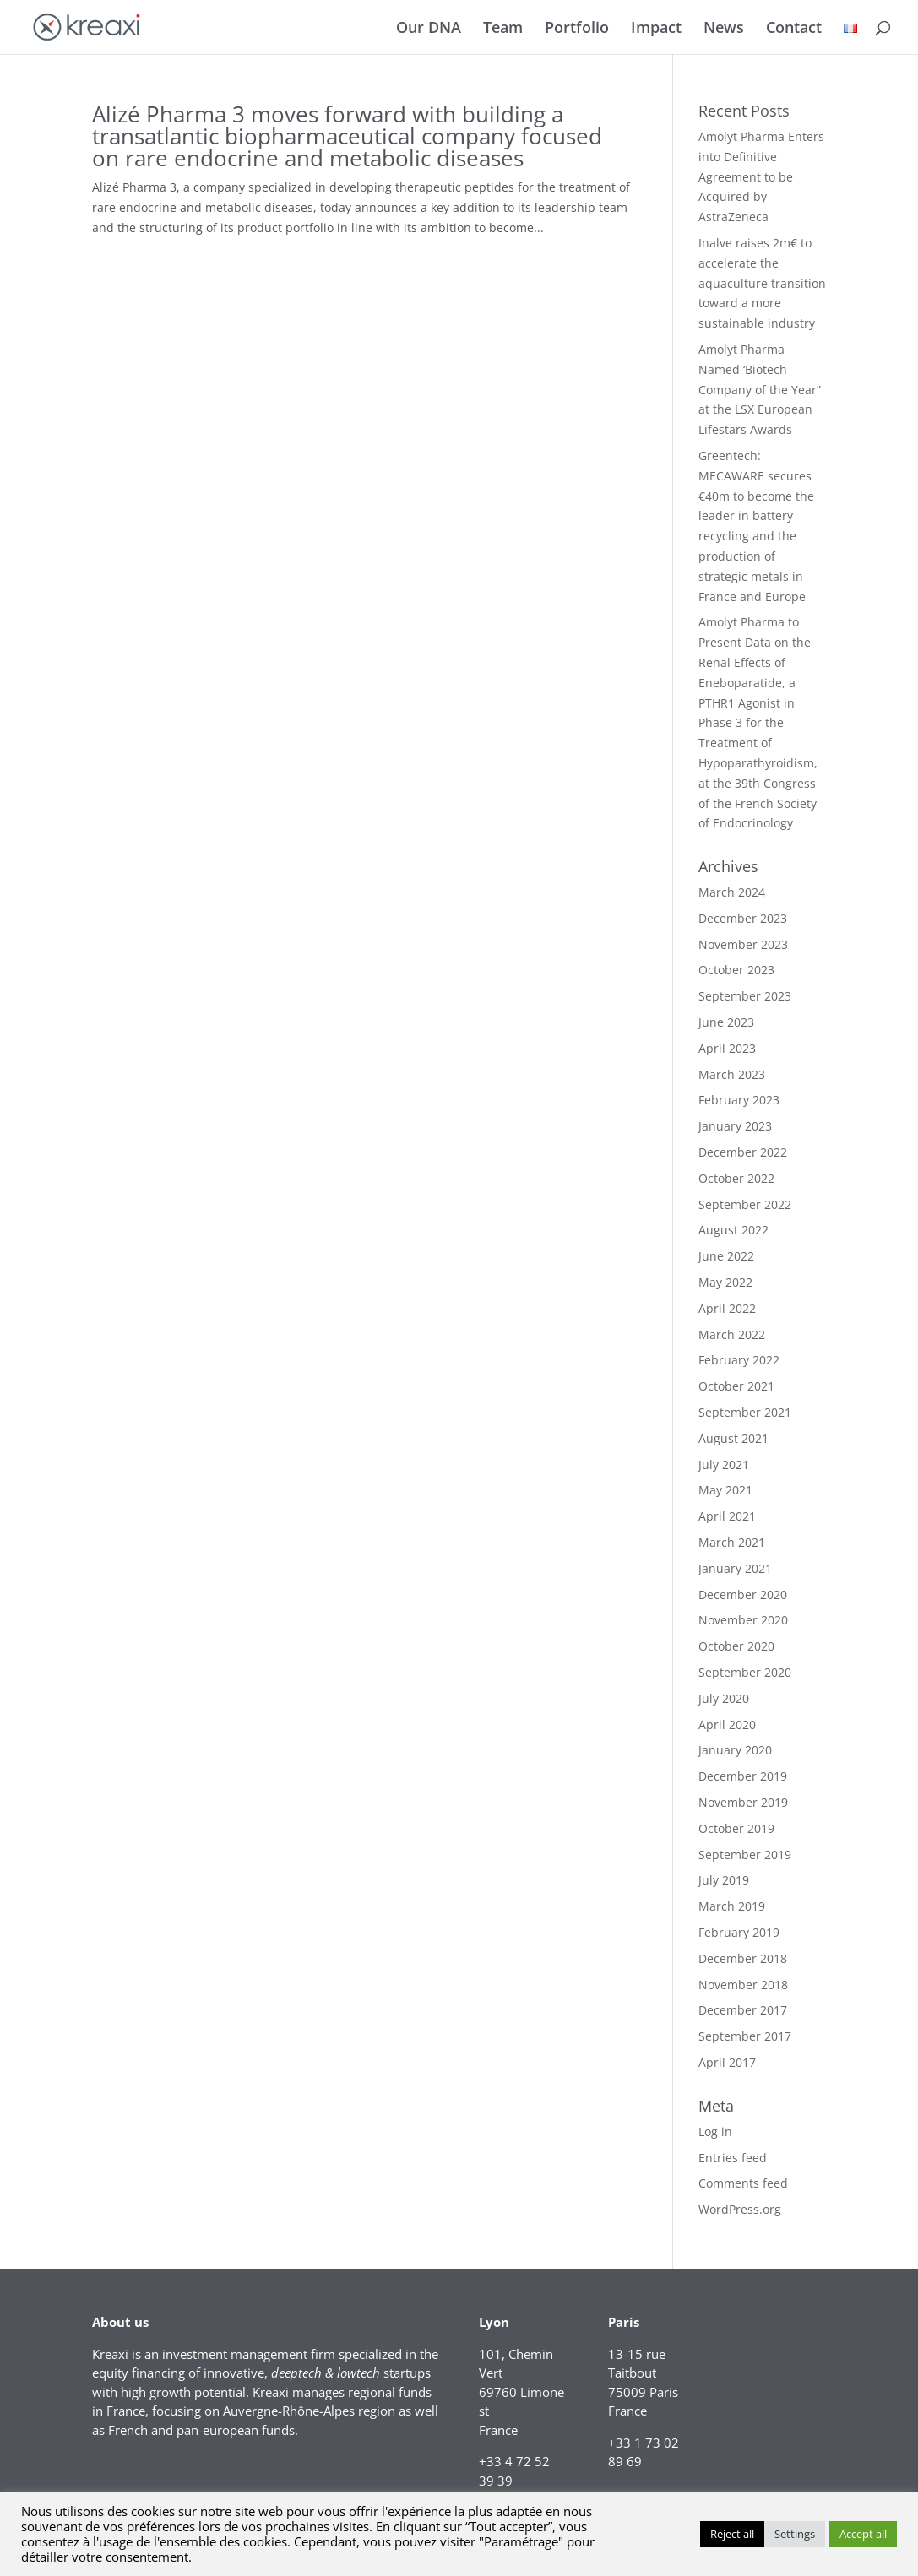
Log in (715, 2131)
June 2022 (726, 1256)
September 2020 (744, 1672)
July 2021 (723, 1464)
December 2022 (742, 1152)
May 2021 (725, 1490)
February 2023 (738, 1100)
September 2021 (744, 1412)
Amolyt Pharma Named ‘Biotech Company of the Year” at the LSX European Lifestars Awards (759, 389)
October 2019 (736, 1828)
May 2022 (725, 1282)
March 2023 (731, 1074)
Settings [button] (794, 2533)
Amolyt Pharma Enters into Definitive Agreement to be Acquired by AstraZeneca (761, 176)
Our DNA (428, 29)
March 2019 (731, 1906)
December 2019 (742, 1776)
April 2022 (727, 1308)
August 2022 (733, 1230)
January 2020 (735, 1750)
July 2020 (723, 1698)
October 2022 (736, 1178)
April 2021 (727, 1516)
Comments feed (743, 2183)
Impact (656, 29)
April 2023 (727, 1048)
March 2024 (731, 892)
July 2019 (723, 1880)
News (723, 29)
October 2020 (736, 1646)
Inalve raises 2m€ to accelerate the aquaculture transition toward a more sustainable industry (762, 283)
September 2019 (744, 1855)
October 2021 (736, 1386)
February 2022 (738, 1360)
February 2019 (738, 1932)
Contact (794, 29)
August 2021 (733, 1438)
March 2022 (731, 1334)
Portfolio (577, 29)
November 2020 (743, 1620)
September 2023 (744, 996)
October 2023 (736, 970)
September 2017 (744, 2036)
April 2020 (727, 1724)
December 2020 (742, 1594)
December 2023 (742, 918)
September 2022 (744, 1204)
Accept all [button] (863, 2533)
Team (503, 29)
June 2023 (726, 1022)
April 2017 (727, 2062)
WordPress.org (739, 2209)
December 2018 (742, 1958)
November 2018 (743, 1985)
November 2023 (743, 944)
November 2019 (743, 1802)
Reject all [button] (732, 2533)
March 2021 (731, 1542)
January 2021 (735, 1568)
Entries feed (732, 2158)
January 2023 (735, 1126)
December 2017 (742, 2010)
